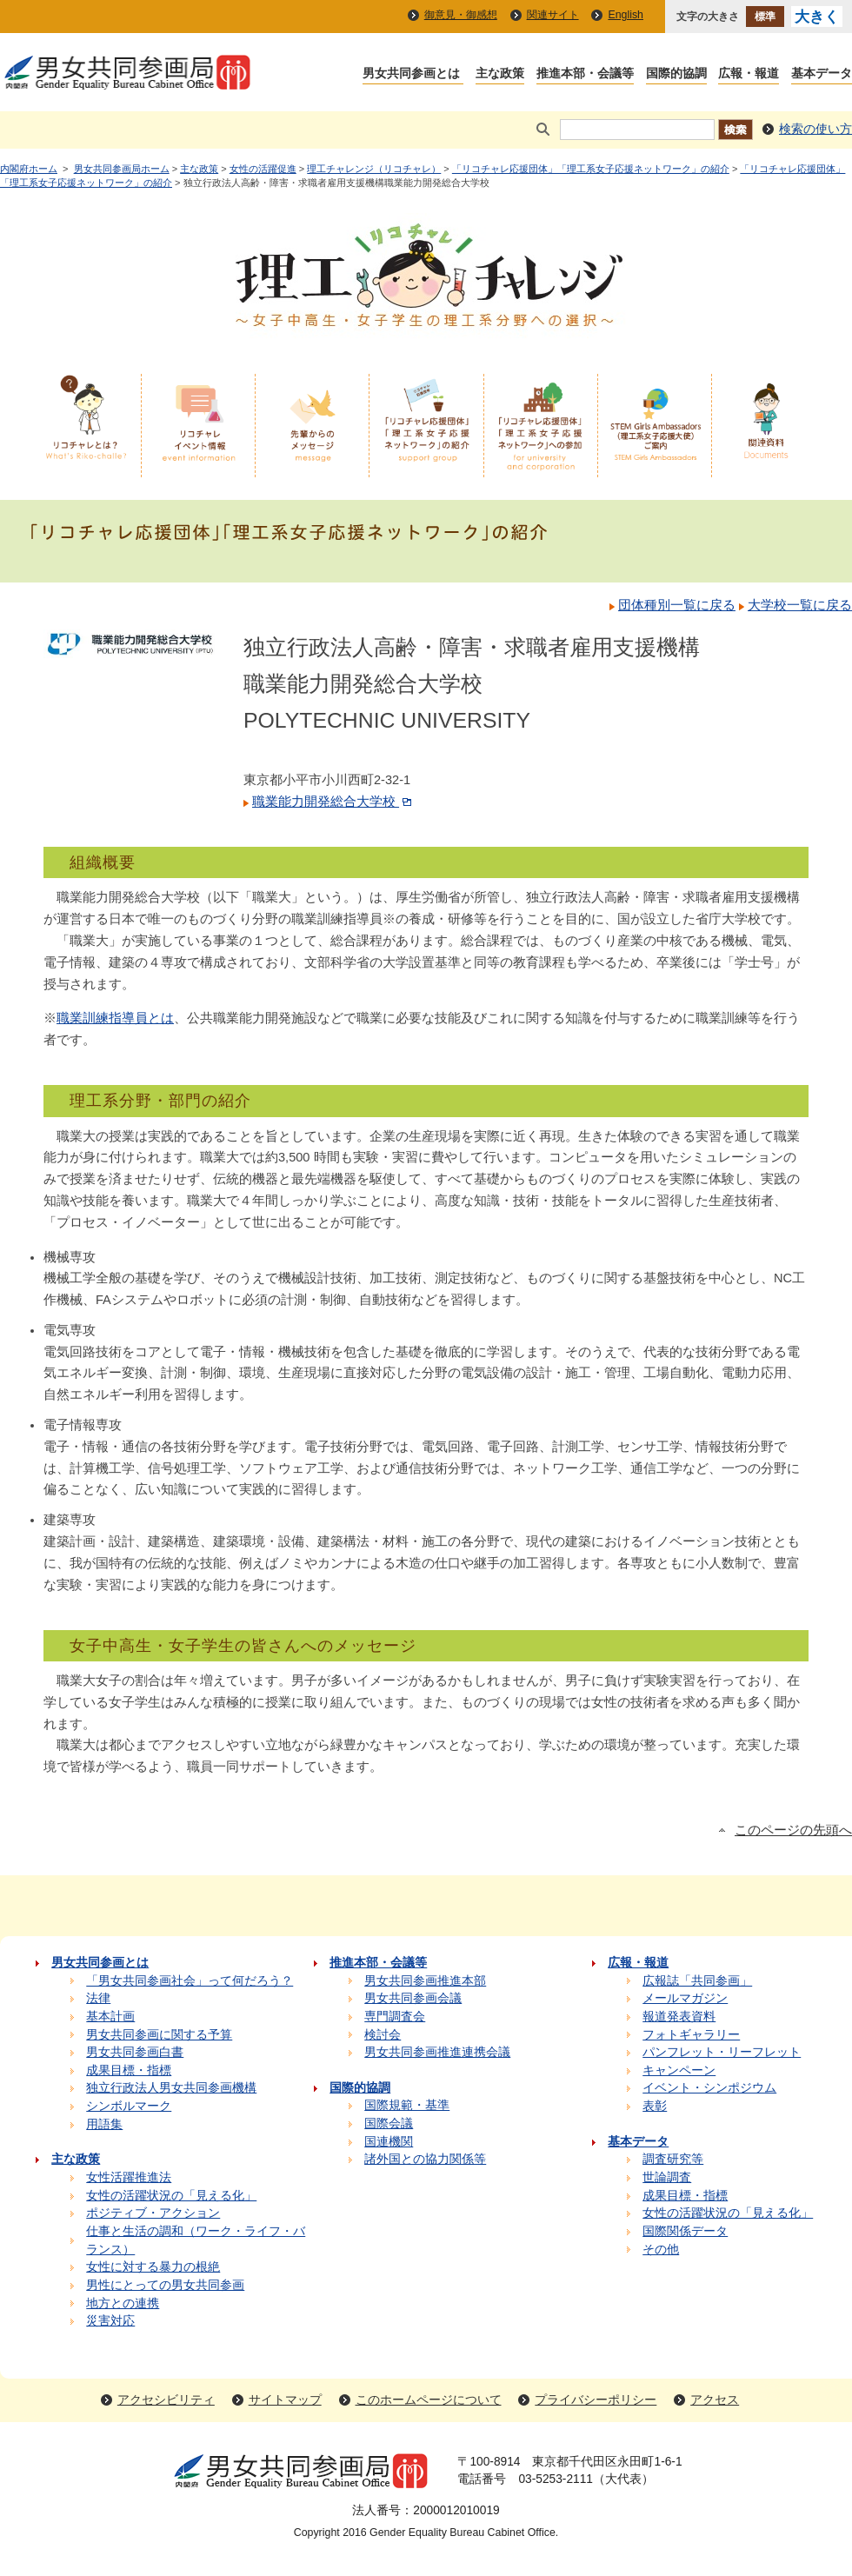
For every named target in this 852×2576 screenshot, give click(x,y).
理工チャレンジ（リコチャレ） (374, 168)
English (625, 15)
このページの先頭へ (793, 1830)
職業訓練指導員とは (115, 1018)
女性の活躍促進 (263, 168)
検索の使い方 (815, 129)
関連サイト (553, 15)
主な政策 (199, 168)
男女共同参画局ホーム (122, 168)
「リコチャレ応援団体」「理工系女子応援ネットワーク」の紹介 (590, 168)
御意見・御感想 (460, 15)
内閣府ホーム (28, 168)
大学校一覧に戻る (800, 605)
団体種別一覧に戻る (677, 605)
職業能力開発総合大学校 (333, 802)
